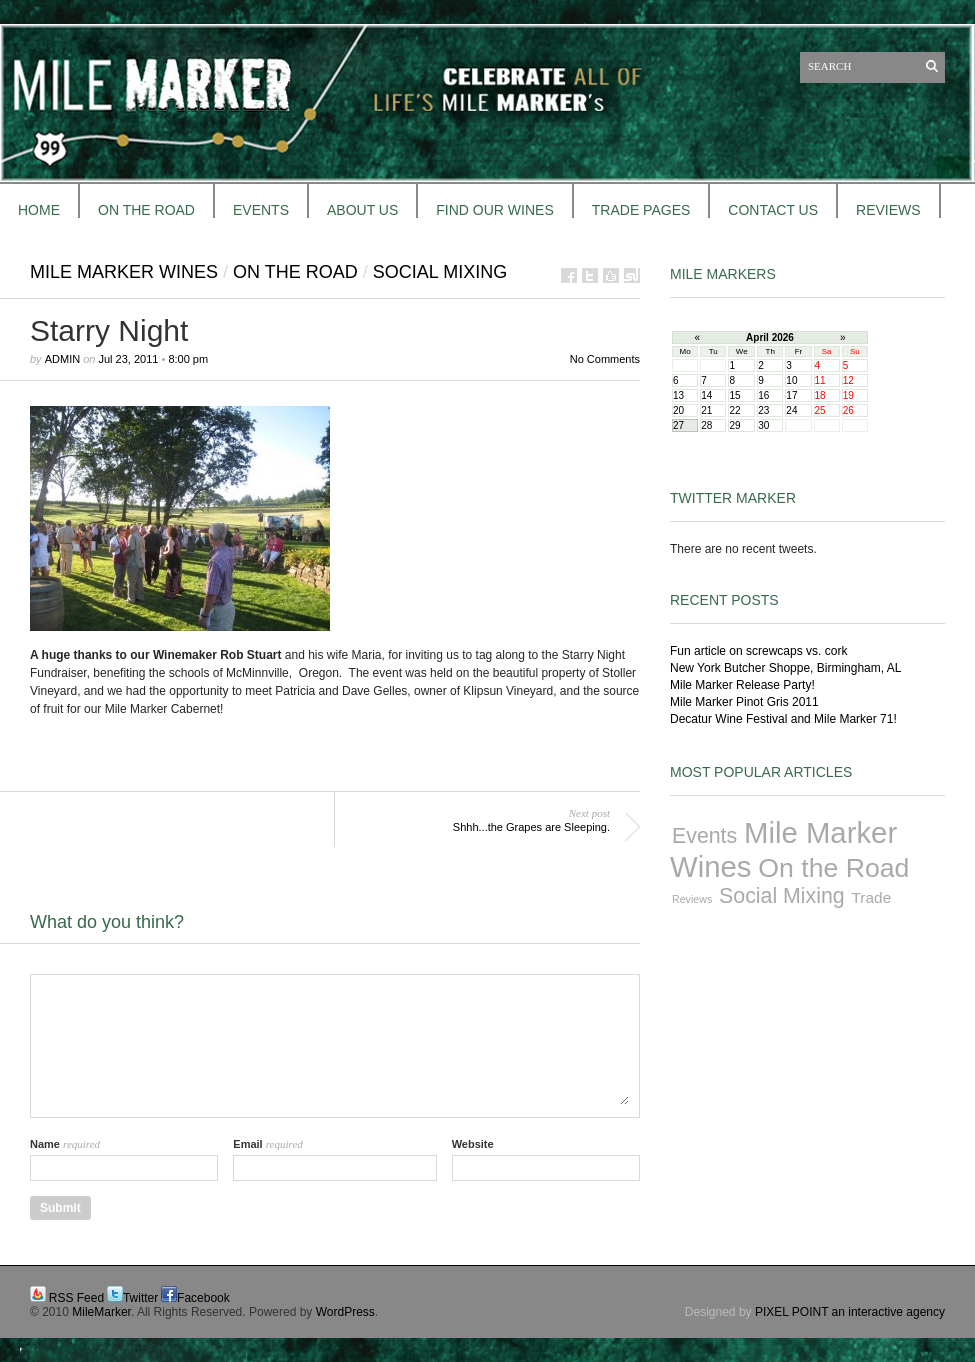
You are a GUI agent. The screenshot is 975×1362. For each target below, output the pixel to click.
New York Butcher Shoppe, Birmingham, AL (785, 668)
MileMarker (101, 1312)
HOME (39, 210)
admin (62, 359)
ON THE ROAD (146, 210)
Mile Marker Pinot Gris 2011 (744, 702)
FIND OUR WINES (494, 210)
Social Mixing (440, 272)
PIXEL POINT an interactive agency (850, 1312)
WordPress (345, 1312)
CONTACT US (773, 210)
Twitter (140, 1298)
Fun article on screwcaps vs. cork (758, 651)
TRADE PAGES (641, 210)
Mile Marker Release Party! (742, 685)
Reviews (692, 899)
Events (704, 836)
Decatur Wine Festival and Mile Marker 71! (783, 719)
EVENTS (261, 210)
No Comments (605, 359)
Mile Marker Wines (124, 272)
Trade (872, 897)
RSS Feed (76, 1298)
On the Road (295, 272)
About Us (362, 210)
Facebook (203, 1298)
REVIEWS (888, 210)
